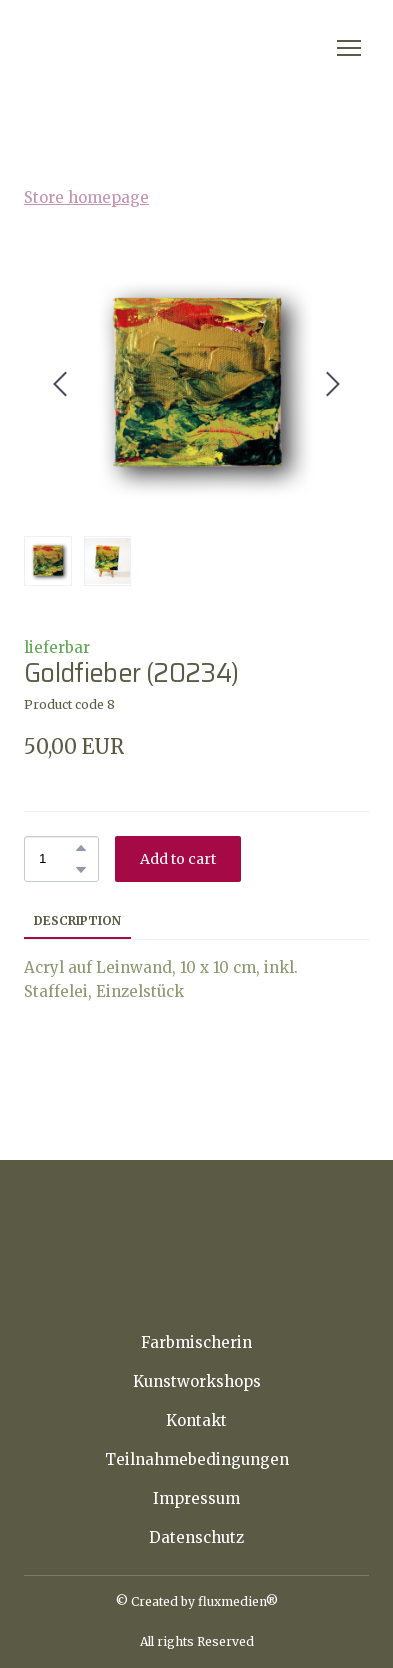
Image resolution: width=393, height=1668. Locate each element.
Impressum (196, 1498)
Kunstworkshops (197, 1381)
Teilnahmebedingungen (197, 1459)
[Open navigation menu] (349, 48)
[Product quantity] (56, 859)
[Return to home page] (132, 48)
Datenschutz (196, 1537)
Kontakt (196, 1420)
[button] (81, 848)
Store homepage (86, 197)
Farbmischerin (196, 1342)
